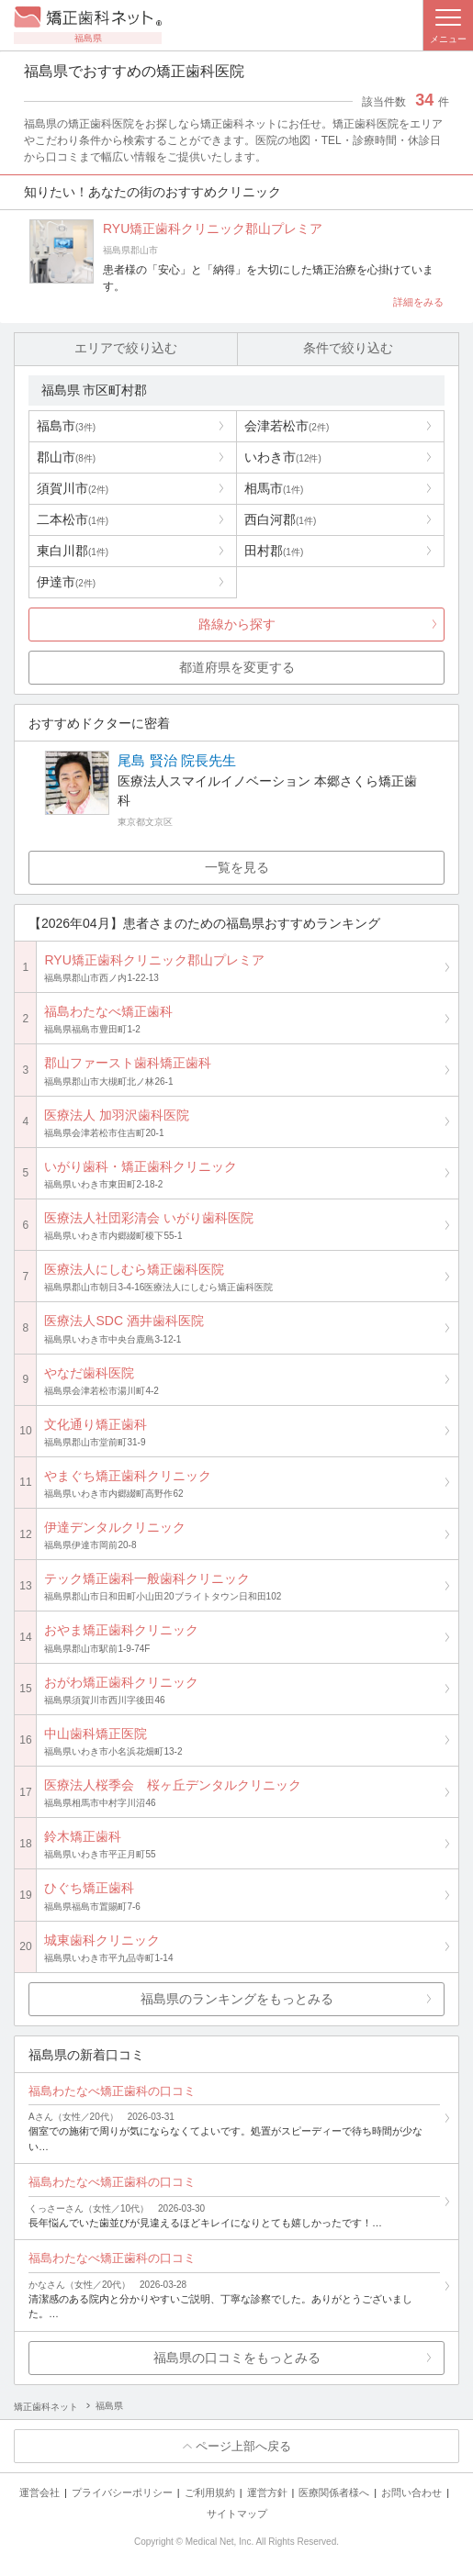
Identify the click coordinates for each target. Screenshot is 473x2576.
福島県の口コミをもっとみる (237, 2357)
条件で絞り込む (348, 348)
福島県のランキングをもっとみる (237, 1998)
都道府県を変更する (237, 667)
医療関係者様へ (333, 2493)
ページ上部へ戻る (243, 2446)
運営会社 (39, 2493)
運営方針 (267, 2493)
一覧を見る (237, 868)
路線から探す (237, 624)
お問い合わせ (411, 2493)
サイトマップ (237, 2514)
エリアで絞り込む (125, 348)
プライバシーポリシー (122, 2493)
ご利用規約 (210, 2493)
